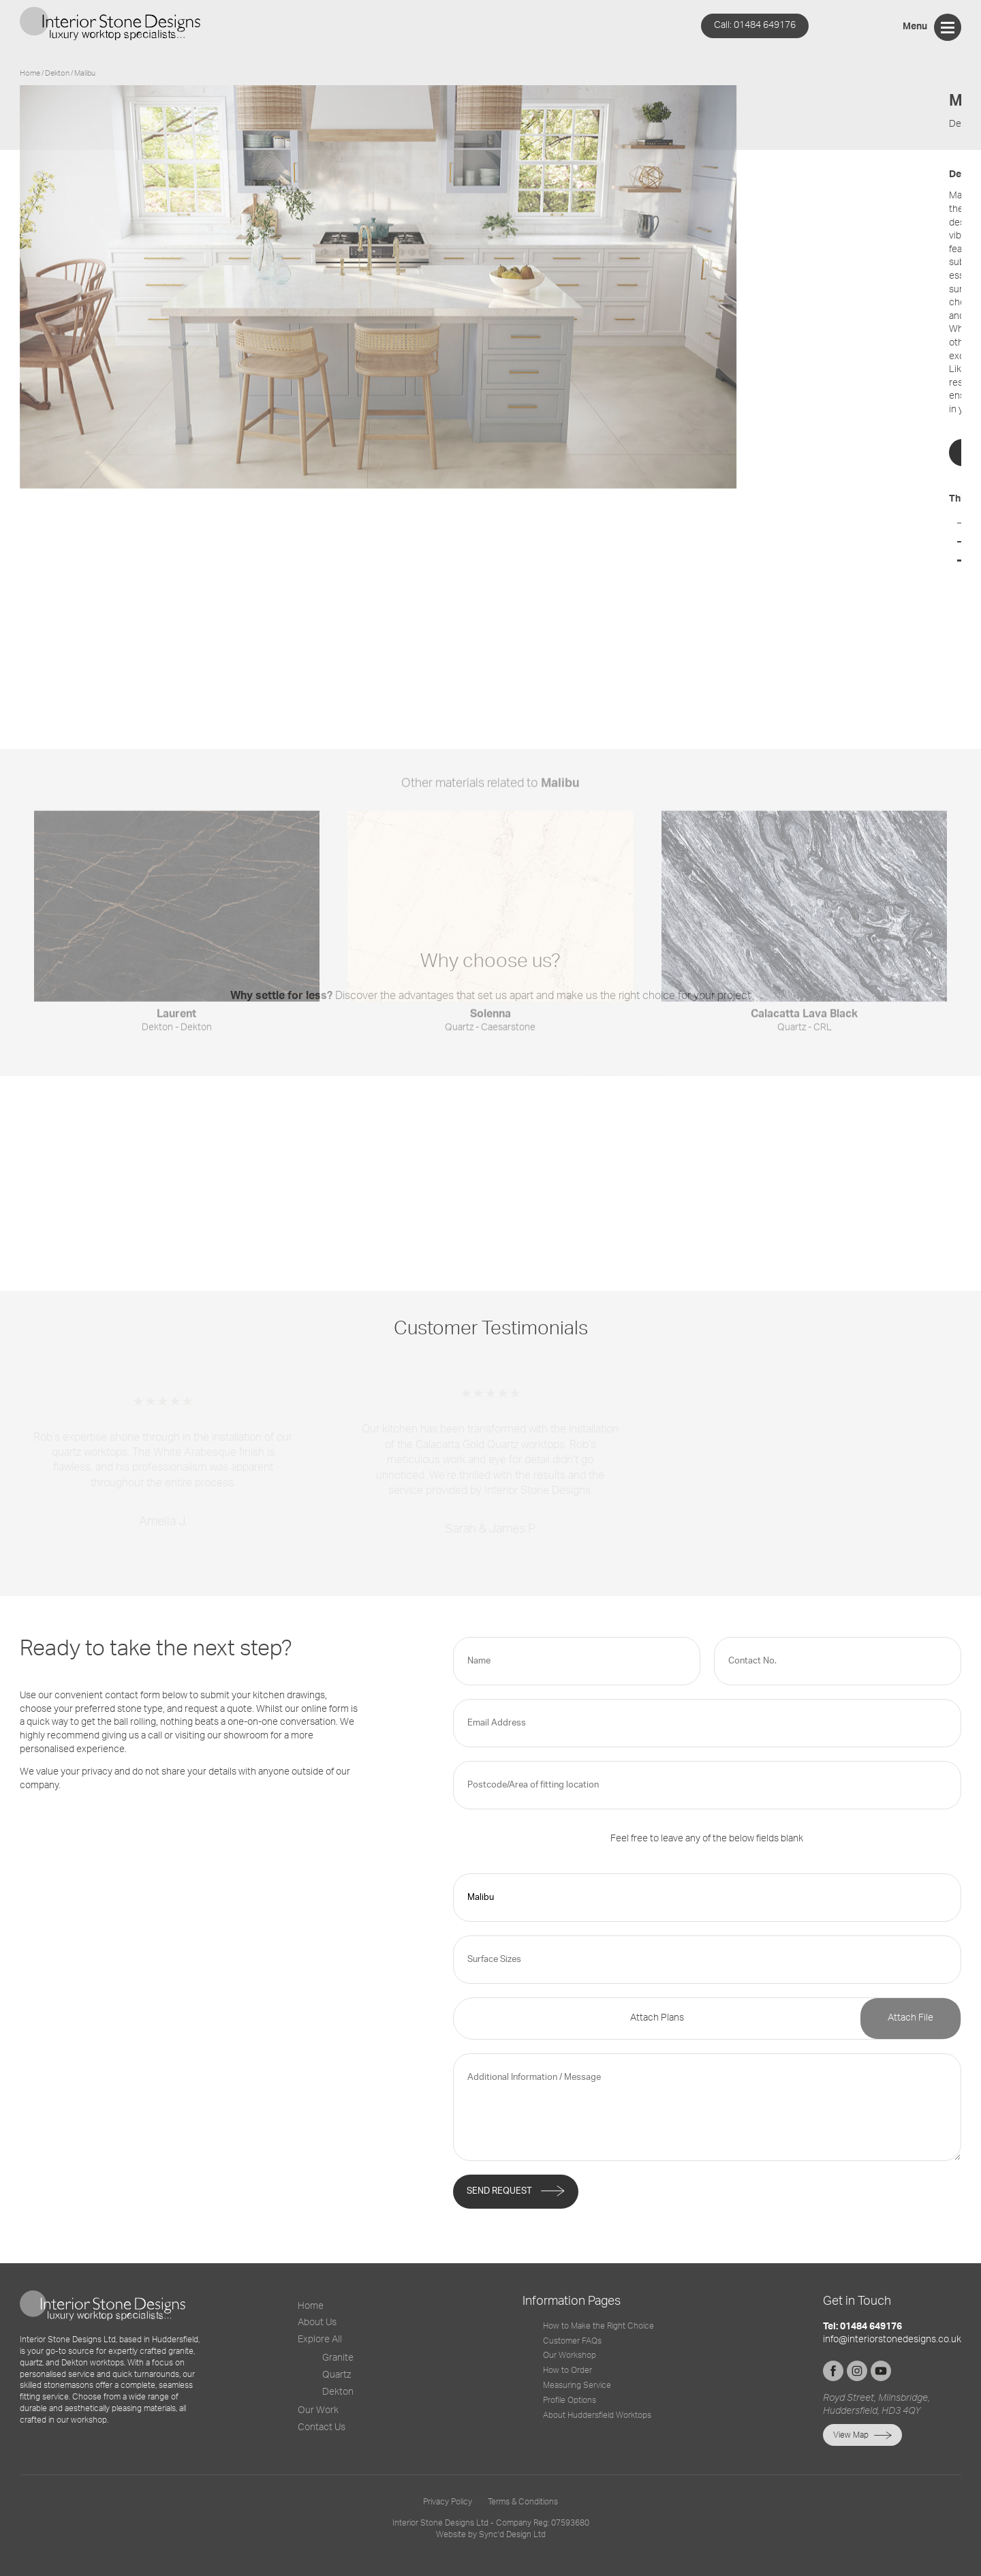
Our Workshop (569, 2355)
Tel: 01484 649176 (862, 2326)
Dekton (338, 2392)
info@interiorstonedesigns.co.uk (892, 2339)
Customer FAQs (572, 2340)
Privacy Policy (447, 2501)
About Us (317, 2322)
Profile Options (569, 2400)
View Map (851, 2434)
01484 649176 (755, 25)
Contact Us (321, 2427)
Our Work (318, 2410)
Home (30, 73)
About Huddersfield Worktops (597, 2415)
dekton (58, 73)
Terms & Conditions (523, 2501)
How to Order (567, 2370)
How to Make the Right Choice (598, 2325)
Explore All (320, 2339)
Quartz (336, 2375)
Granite (338, 2358)
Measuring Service (577, 2385)
